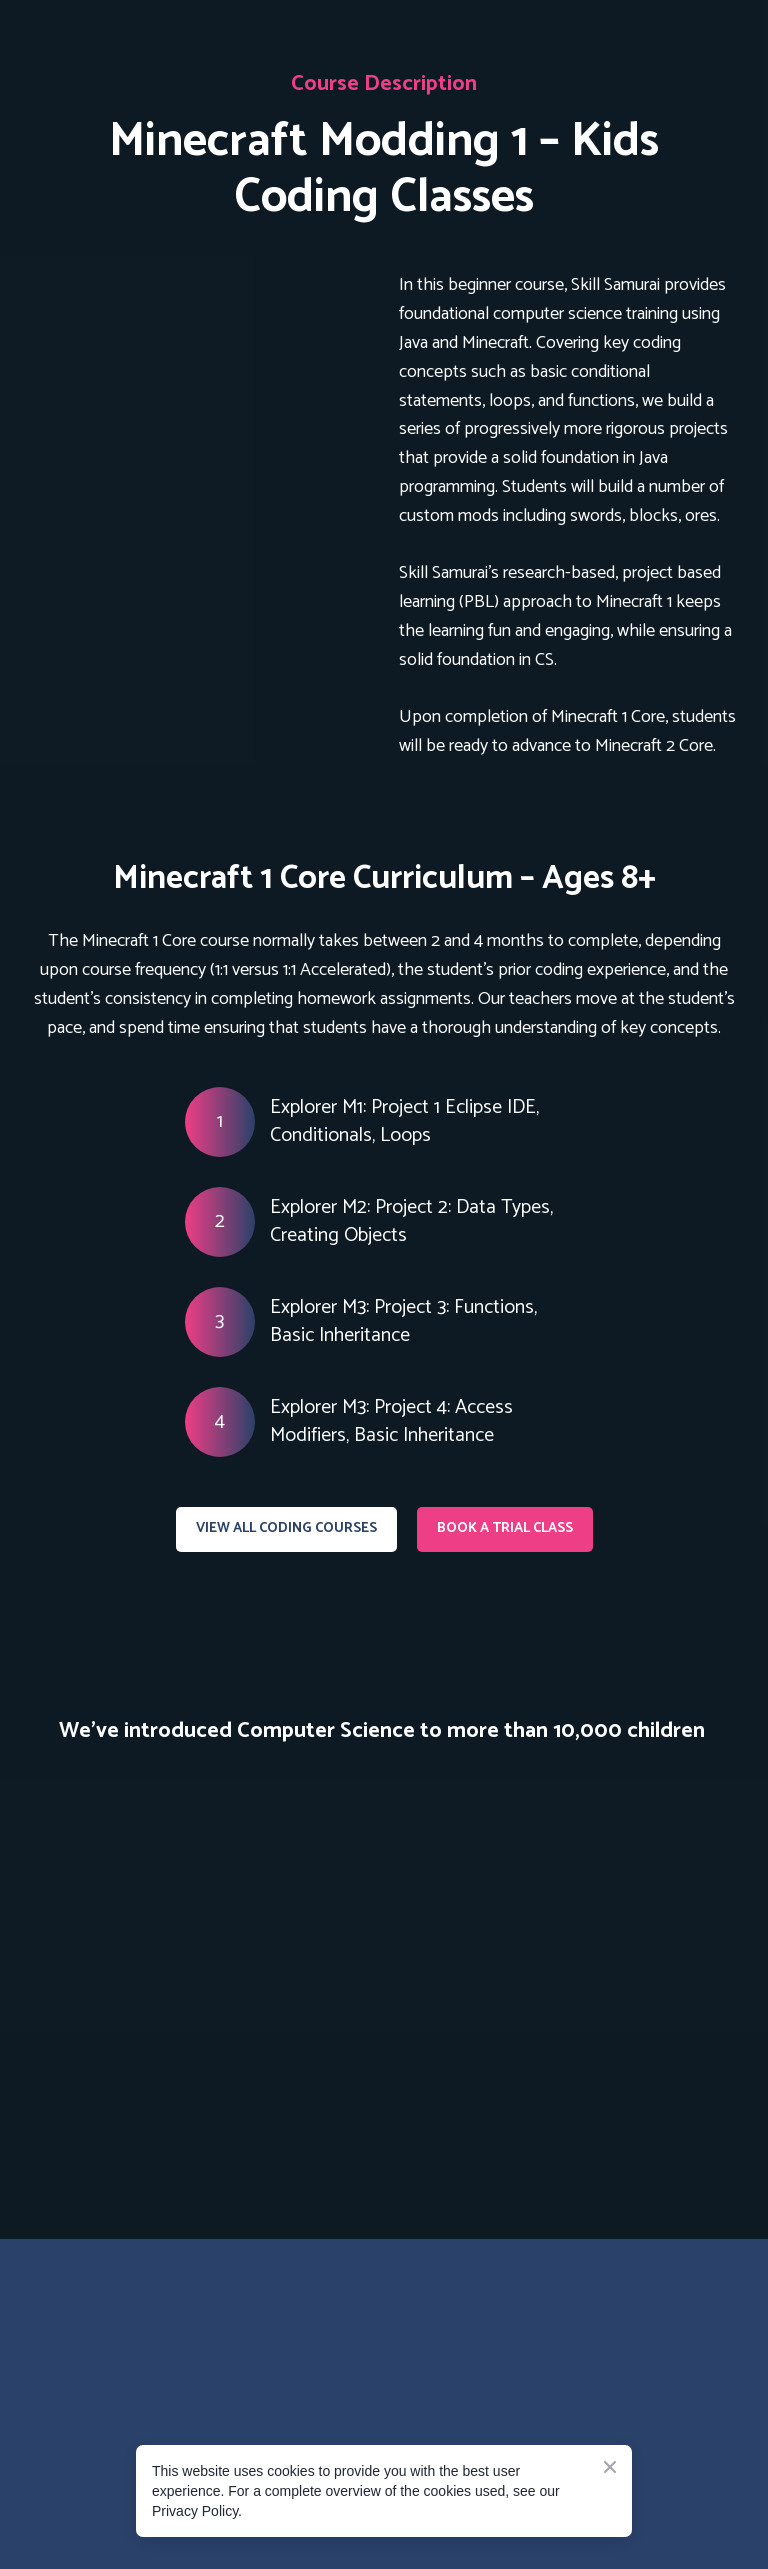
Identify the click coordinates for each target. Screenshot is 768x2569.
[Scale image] (208, 1943)
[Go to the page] (139, 2330)
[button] (286, 1529)
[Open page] (200, 375)
